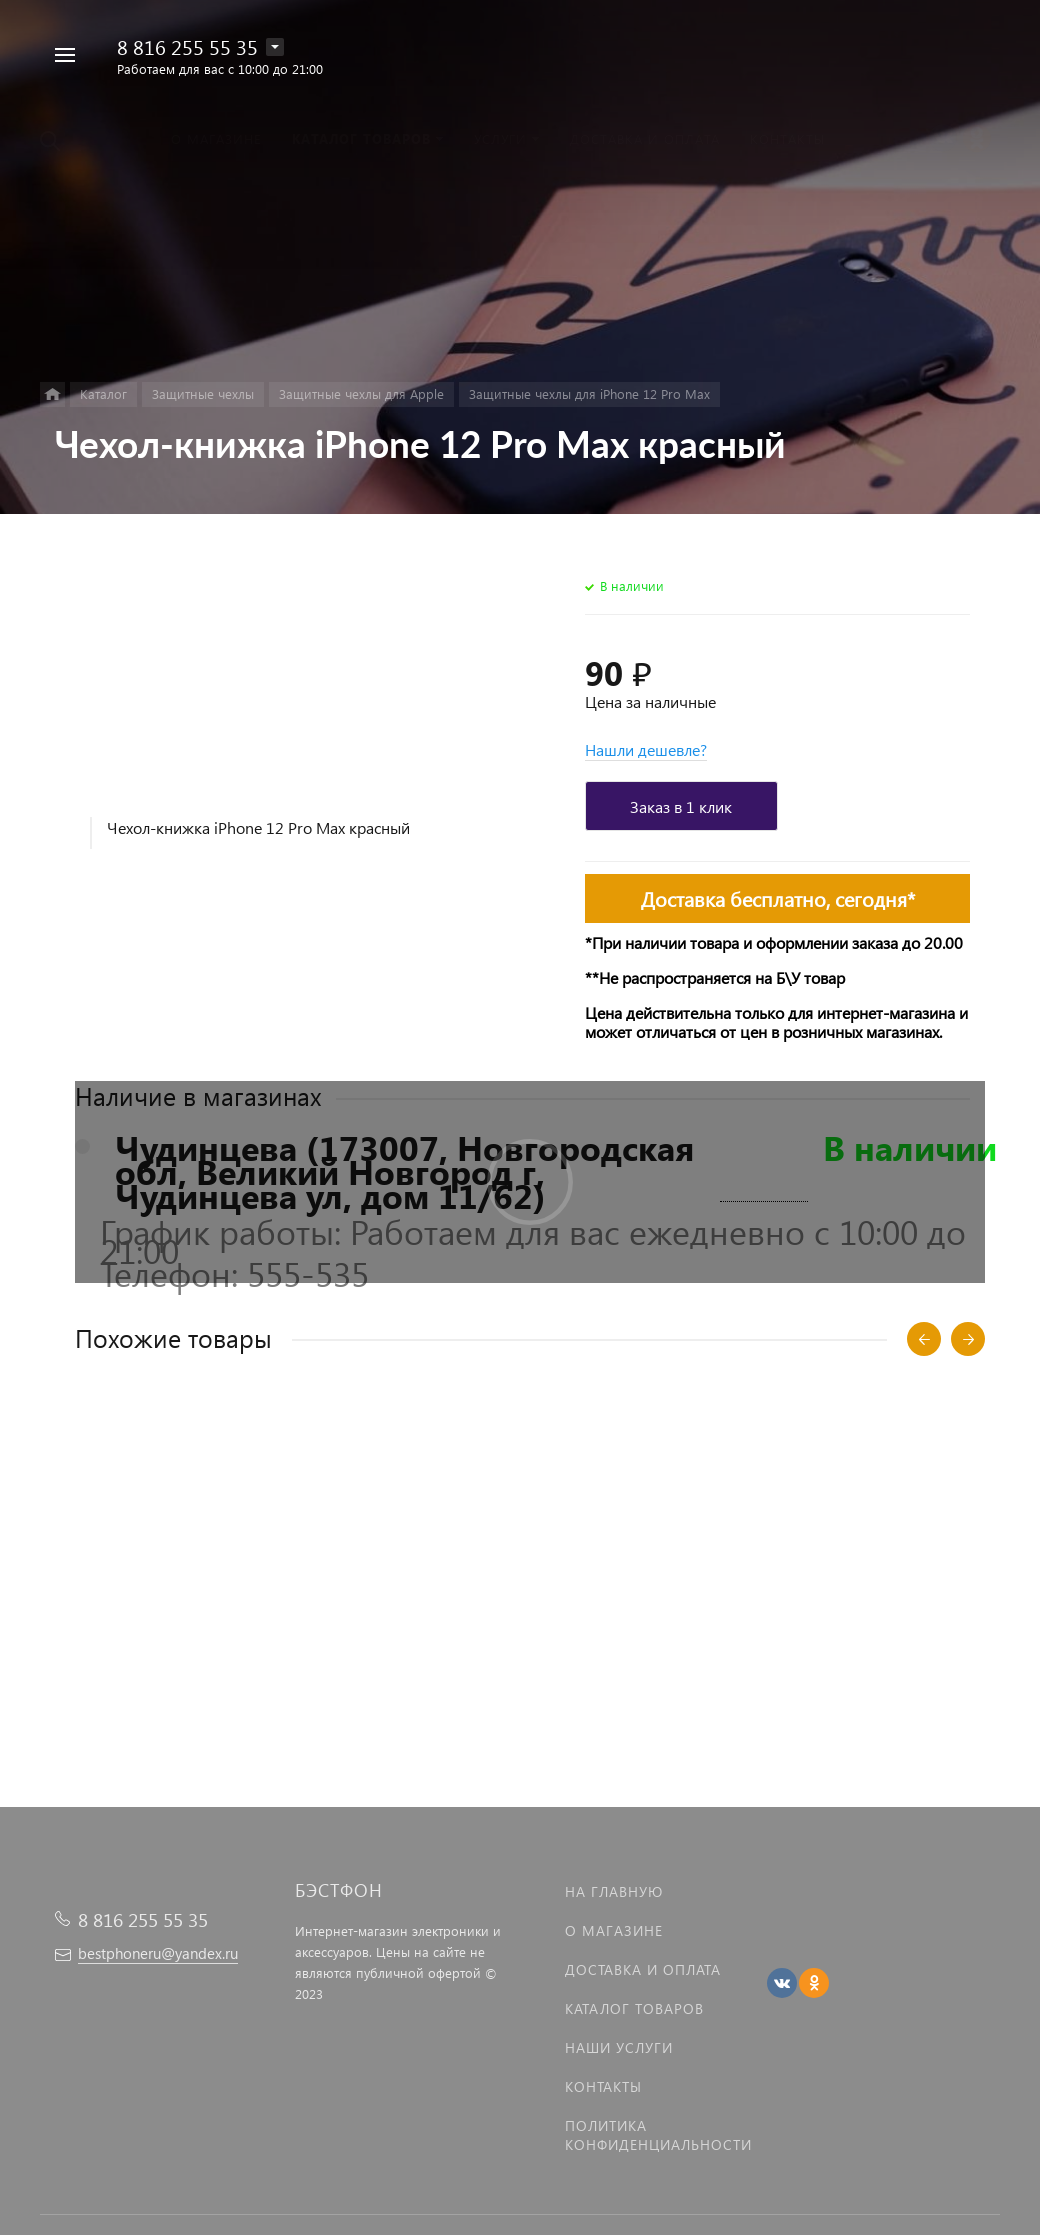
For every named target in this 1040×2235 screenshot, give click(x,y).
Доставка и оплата (643, 1969)
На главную (614, 1891)
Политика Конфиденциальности (658, 2135)
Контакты (603, 2086)
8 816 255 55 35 (187, 46)
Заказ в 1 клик (681, 806)
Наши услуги (619, 2047)
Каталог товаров (634, 2008)
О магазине (614, 1930)
